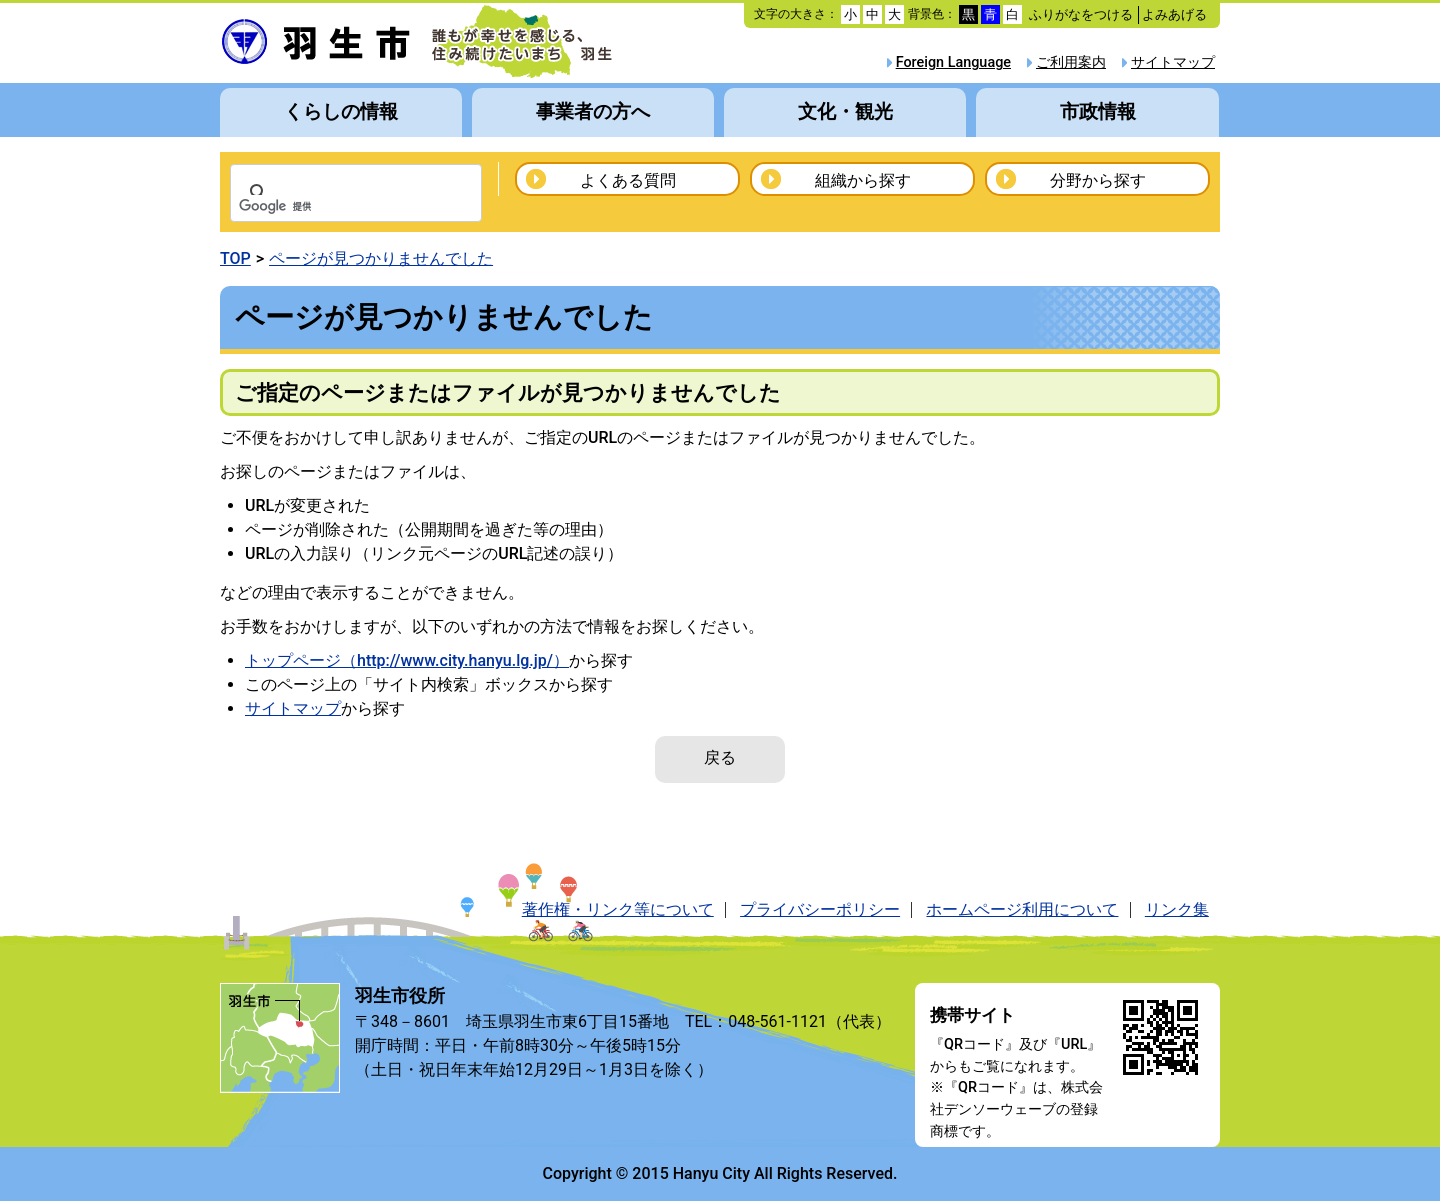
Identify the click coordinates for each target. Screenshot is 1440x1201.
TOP (235, 258)
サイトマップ (1173, 62)
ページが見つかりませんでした (381, 258)
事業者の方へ (593, 111)
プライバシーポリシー (820, 909)
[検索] (330, 207)
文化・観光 (845, 111)
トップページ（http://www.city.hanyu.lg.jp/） (407, 660)
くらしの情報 (341, 111)
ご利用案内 (1071, 62)
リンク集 (1177, 909)
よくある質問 (628, 180)
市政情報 (1098, 111)
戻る (720, 757)
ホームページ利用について (1022, 909)
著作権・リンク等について (618, 909)
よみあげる (1174, 14)
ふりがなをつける (1081, 14)
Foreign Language (953, 62)
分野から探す (1098, 180)
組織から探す (863, 180)
